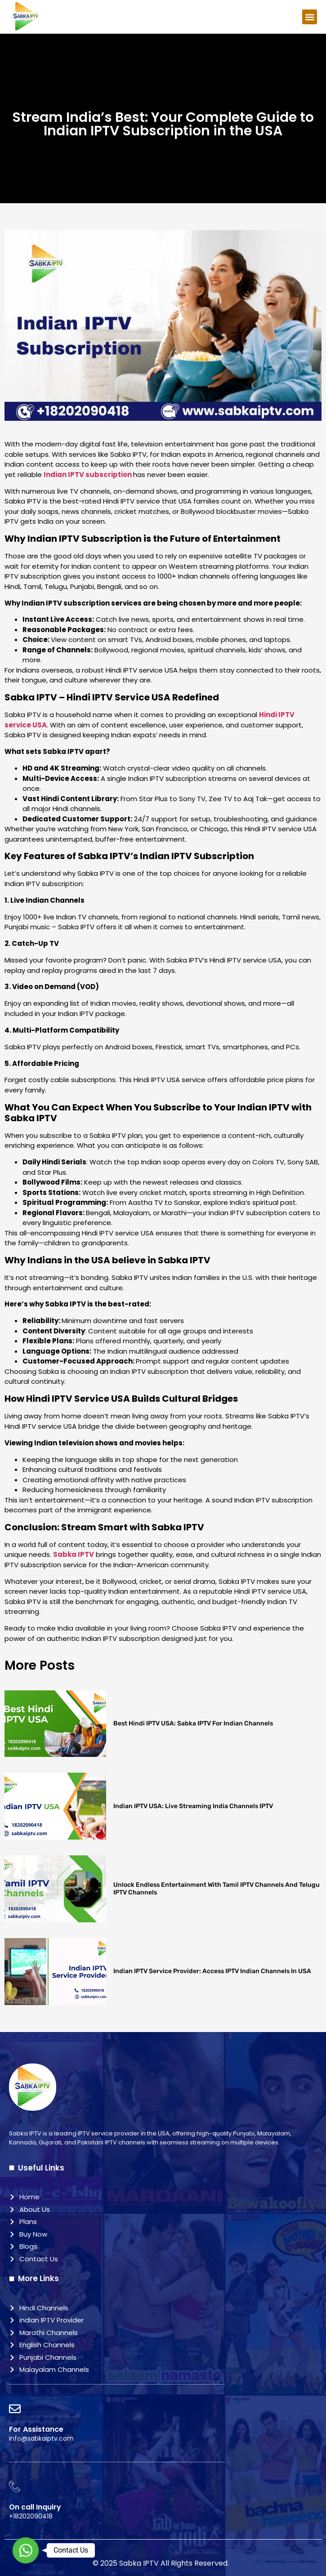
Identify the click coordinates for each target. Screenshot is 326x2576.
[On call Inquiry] (15, 2486)
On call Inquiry (35, 2507)
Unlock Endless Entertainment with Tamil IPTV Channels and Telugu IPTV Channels (216, 1888)
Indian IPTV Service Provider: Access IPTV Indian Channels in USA (212, 1971)
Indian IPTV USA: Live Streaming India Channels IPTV (193, 1806)
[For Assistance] (15, 2409)
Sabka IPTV (73, 1554)
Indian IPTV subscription (88, 474)
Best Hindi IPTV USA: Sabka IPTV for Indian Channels (193, 1723)
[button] (309, 16)
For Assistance (36, 2429)
